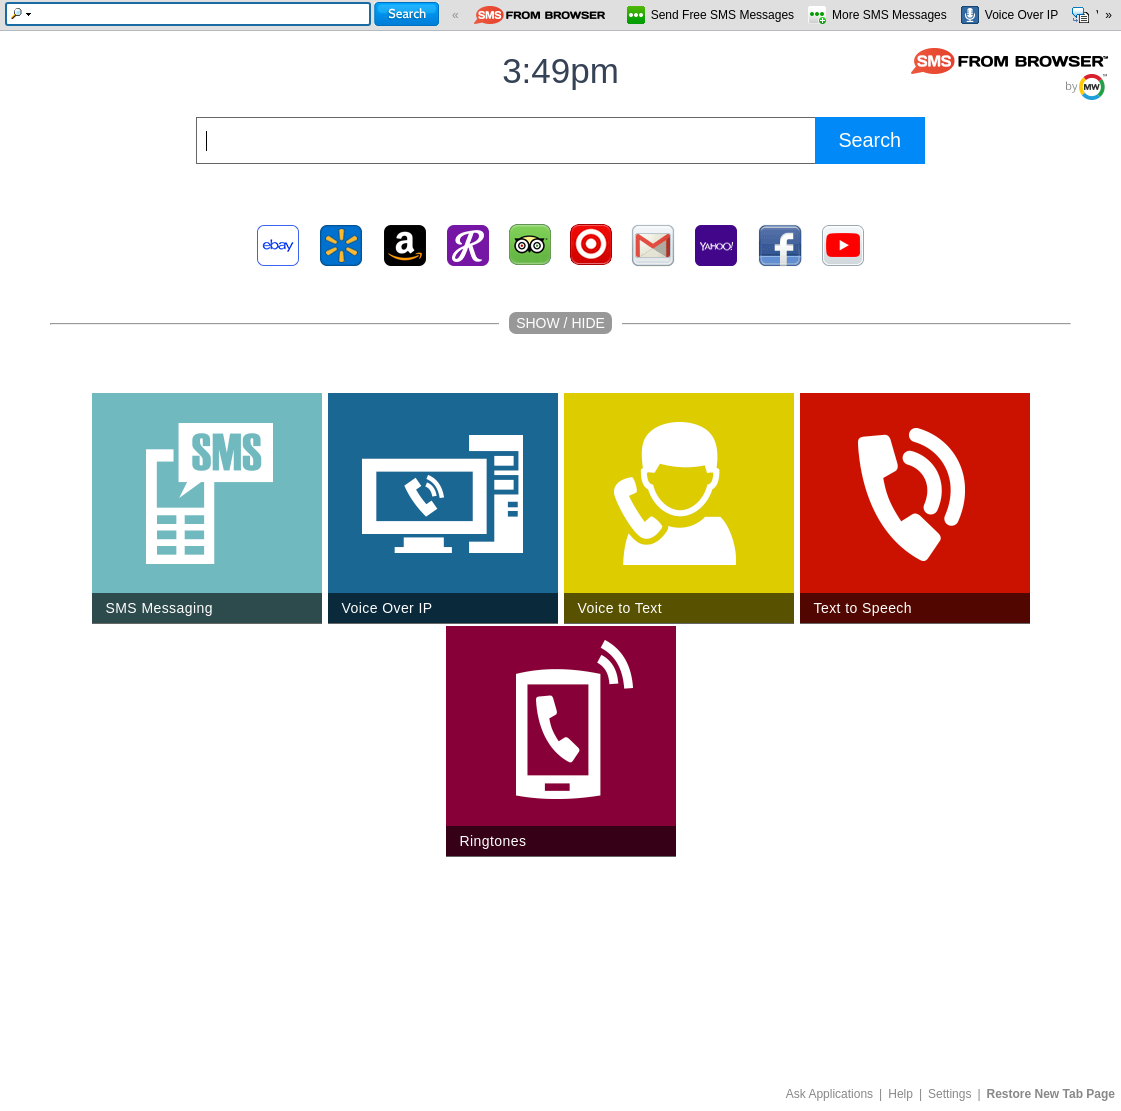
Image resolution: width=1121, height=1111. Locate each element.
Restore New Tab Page (1051, 1094)
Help (900, 1094)
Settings (949, 1094)
